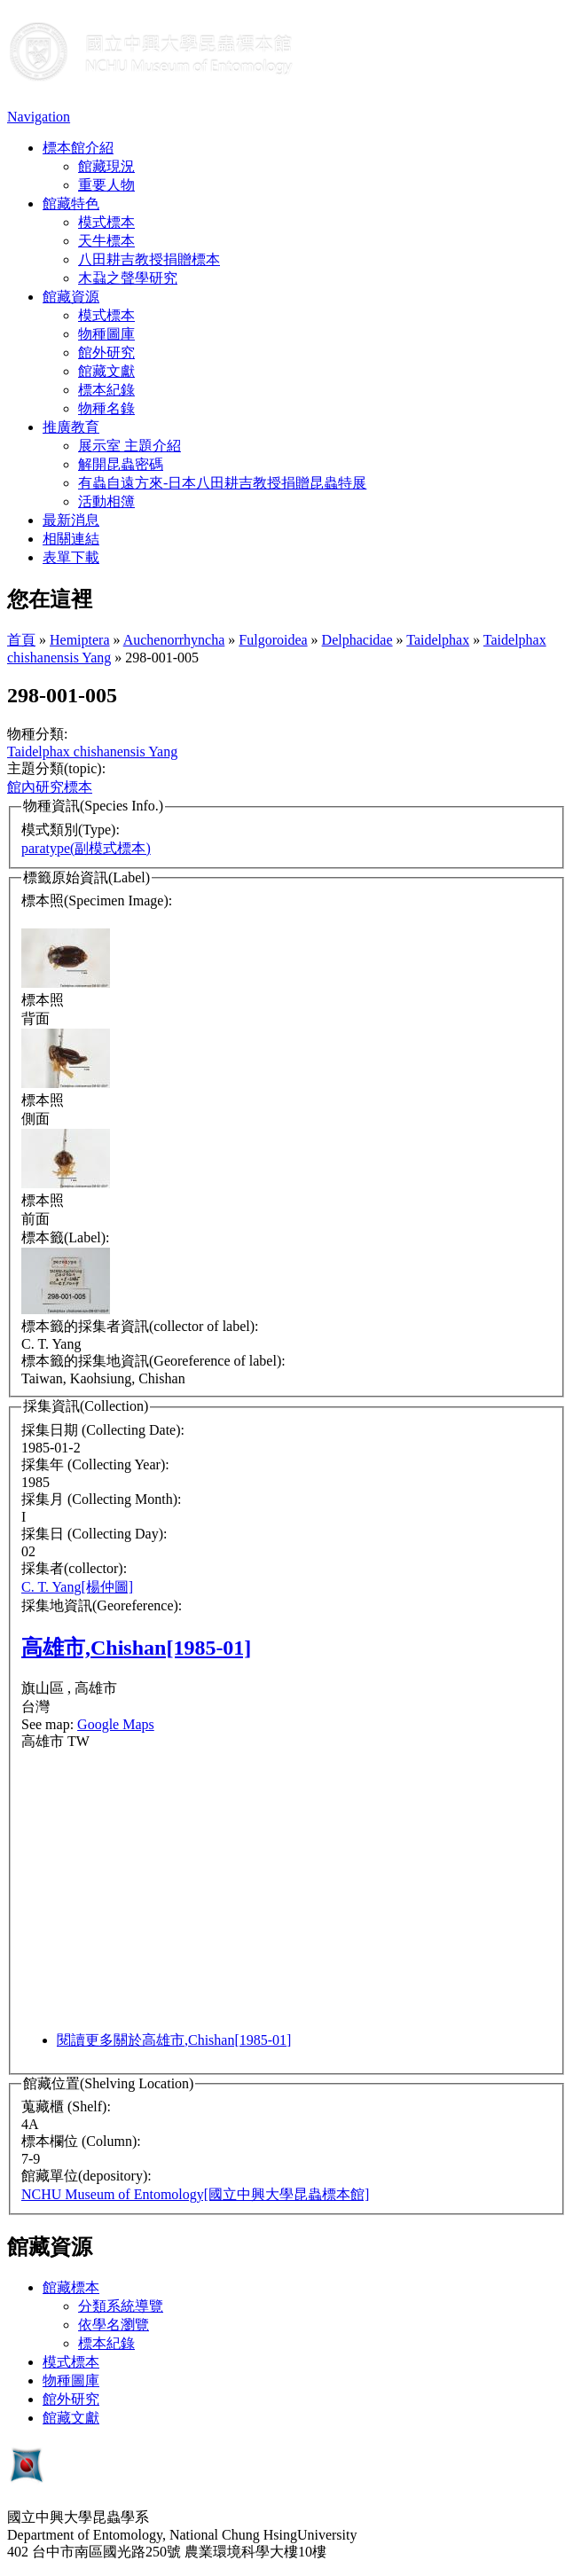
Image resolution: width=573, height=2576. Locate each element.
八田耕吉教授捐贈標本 (149, 259)
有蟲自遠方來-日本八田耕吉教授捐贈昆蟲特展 (222, 482)
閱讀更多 (174, 2039)
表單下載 (71, 557)
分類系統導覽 (120, 2306)
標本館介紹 (78, 147)
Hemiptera (80, 639)
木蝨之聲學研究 (127, 278)
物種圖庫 (106, 333)
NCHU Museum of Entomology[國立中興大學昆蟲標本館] (195, 2194)
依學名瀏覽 (113, 2324)
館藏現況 (106, 166)
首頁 (21, 639)
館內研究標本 (49, 787)
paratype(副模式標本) (86, 848)
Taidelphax (437, 639)
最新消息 (71, 520)
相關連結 (71, 538)
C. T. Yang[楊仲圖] (77, 1586)
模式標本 (106, 222)
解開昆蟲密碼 (120, 464)
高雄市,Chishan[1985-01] (136, 1647)
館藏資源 (71, 296)
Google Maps (115, 1724)
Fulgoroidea (273, 639)
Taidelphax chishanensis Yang (92, 751)
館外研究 (106, 352)
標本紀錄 (106, 389)
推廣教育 (71, 427)
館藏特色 (71, 203)
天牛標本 (106, 240)
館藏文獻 (106, 371)
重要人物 (106, 184)
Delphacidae (357, 639)
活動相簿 (106, 501)
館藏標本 (71, 2287)
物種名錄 (106, 408)
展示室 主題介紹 (129, 445)
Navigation (38, 116)
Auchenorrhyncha (174, 639)
